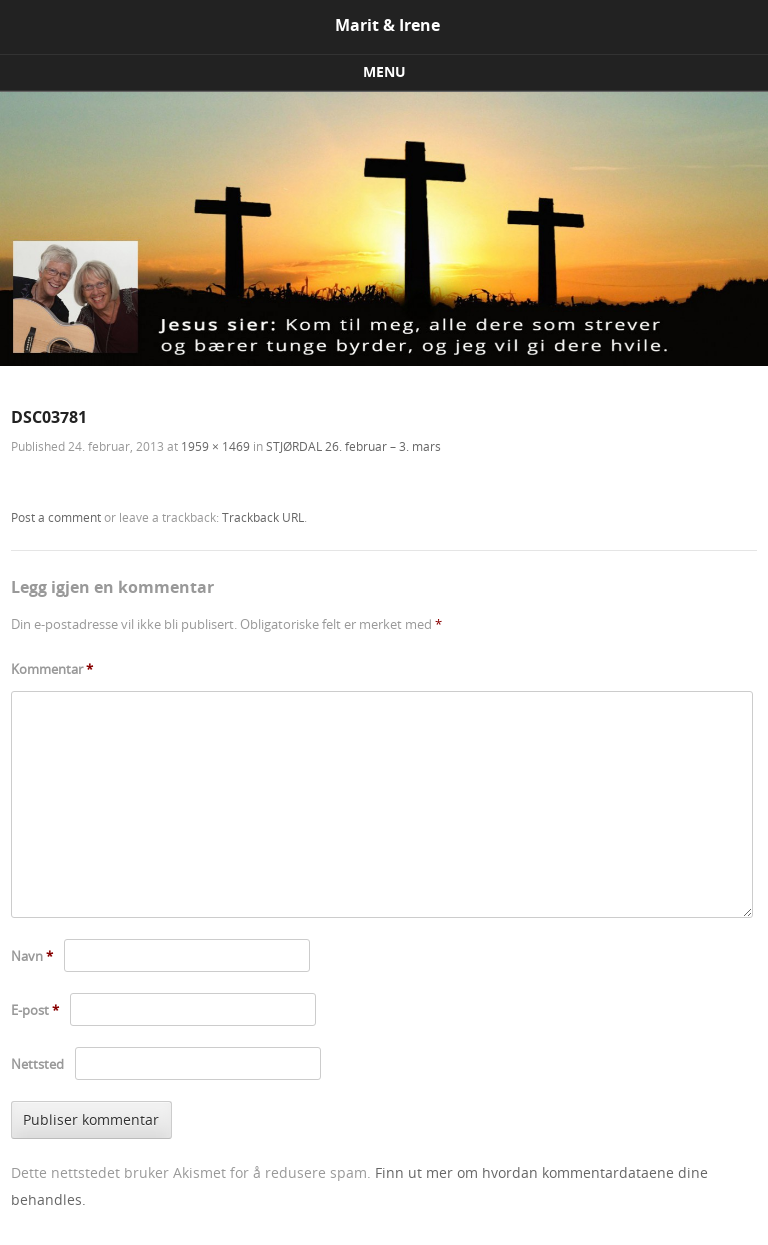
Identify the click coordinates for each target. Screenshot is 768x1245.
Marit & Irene (387, 25)
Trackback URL (263, 517)
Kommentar (52, 669)
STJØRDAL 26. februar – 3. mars (353, 446)
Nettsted (37, 1064)
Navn (32, 956)
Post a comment (56, 517)
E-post (35, 1010)
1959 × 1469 (215, 446)
